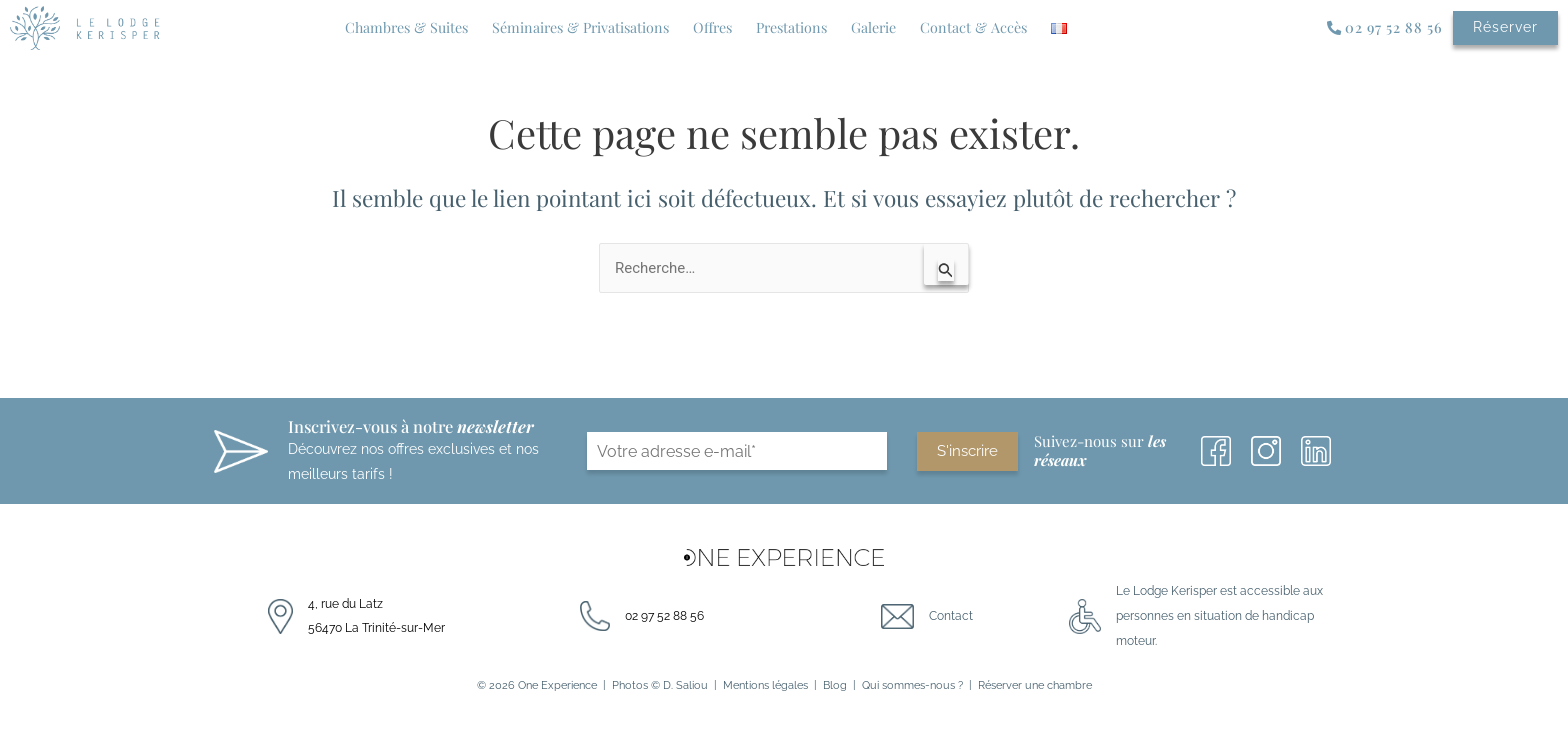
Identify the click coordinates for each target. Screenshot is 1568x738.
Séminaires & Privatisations (580, 27)
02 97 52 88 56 (664, 616)
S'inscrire (967, 452)
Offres (712, 27)
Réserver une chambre (1035, 686)
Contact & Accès (973, 27)
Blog (835, 686)
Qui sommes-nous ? (912, 686)
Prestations (791, 27)
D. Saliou (685, 686)
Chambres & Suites (406, 27)
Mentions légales (765, 686)
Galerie (873, 27)
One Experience (557, 686)
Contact (951, 616)
